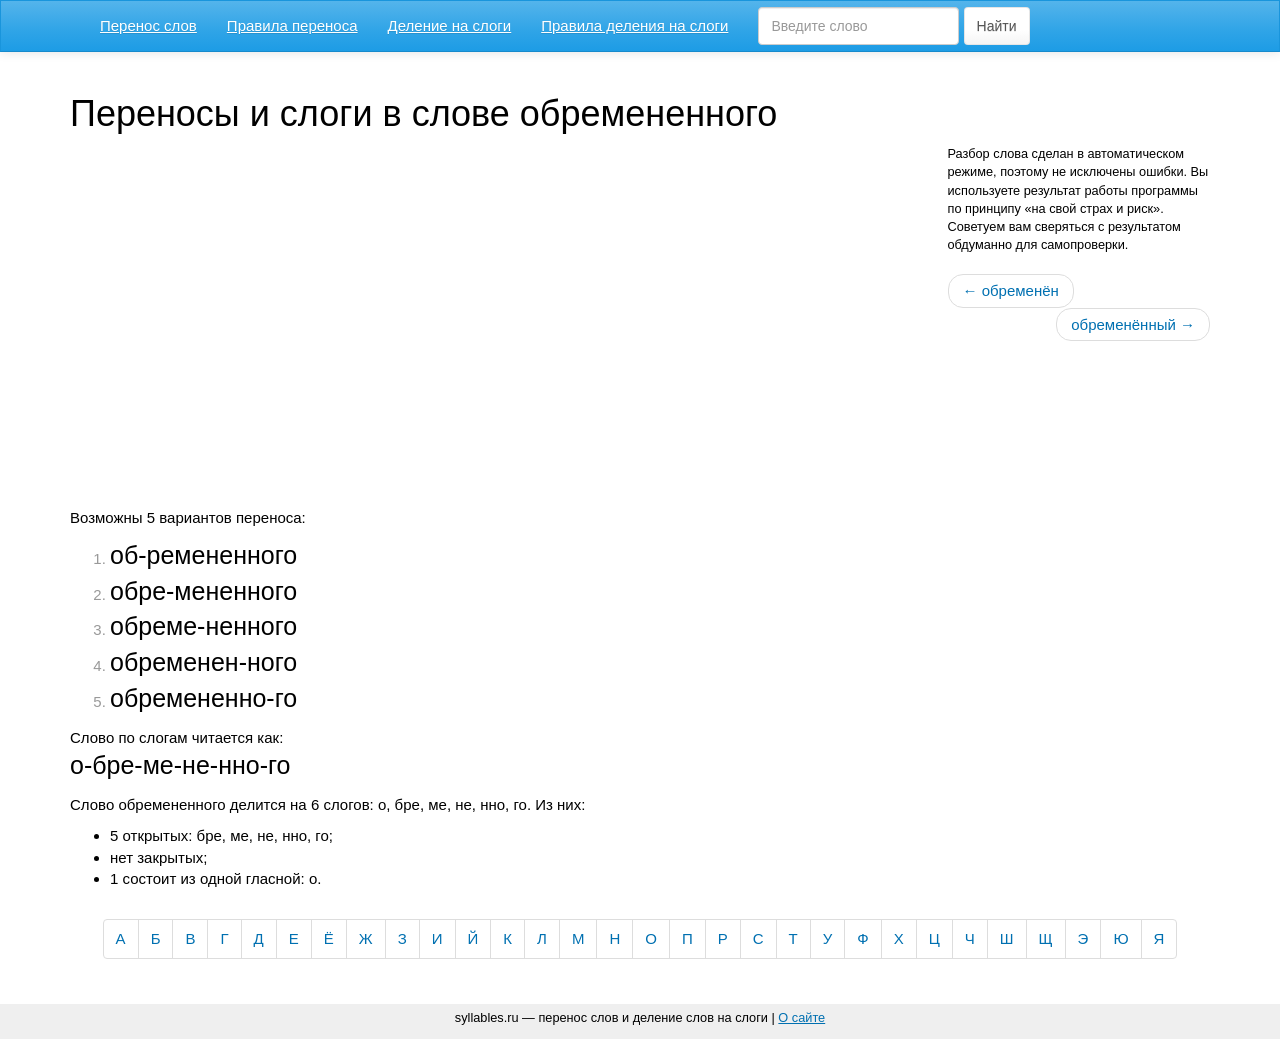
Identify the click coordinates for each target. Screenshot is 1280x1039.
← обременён (1011, 290)
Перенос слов (148, 25)
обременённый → (1133, 324)
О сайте (801, 1017)
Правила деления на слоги (634, 25)
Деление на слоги (450, 25)
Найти (997, 26)
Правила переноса (292, 25)
